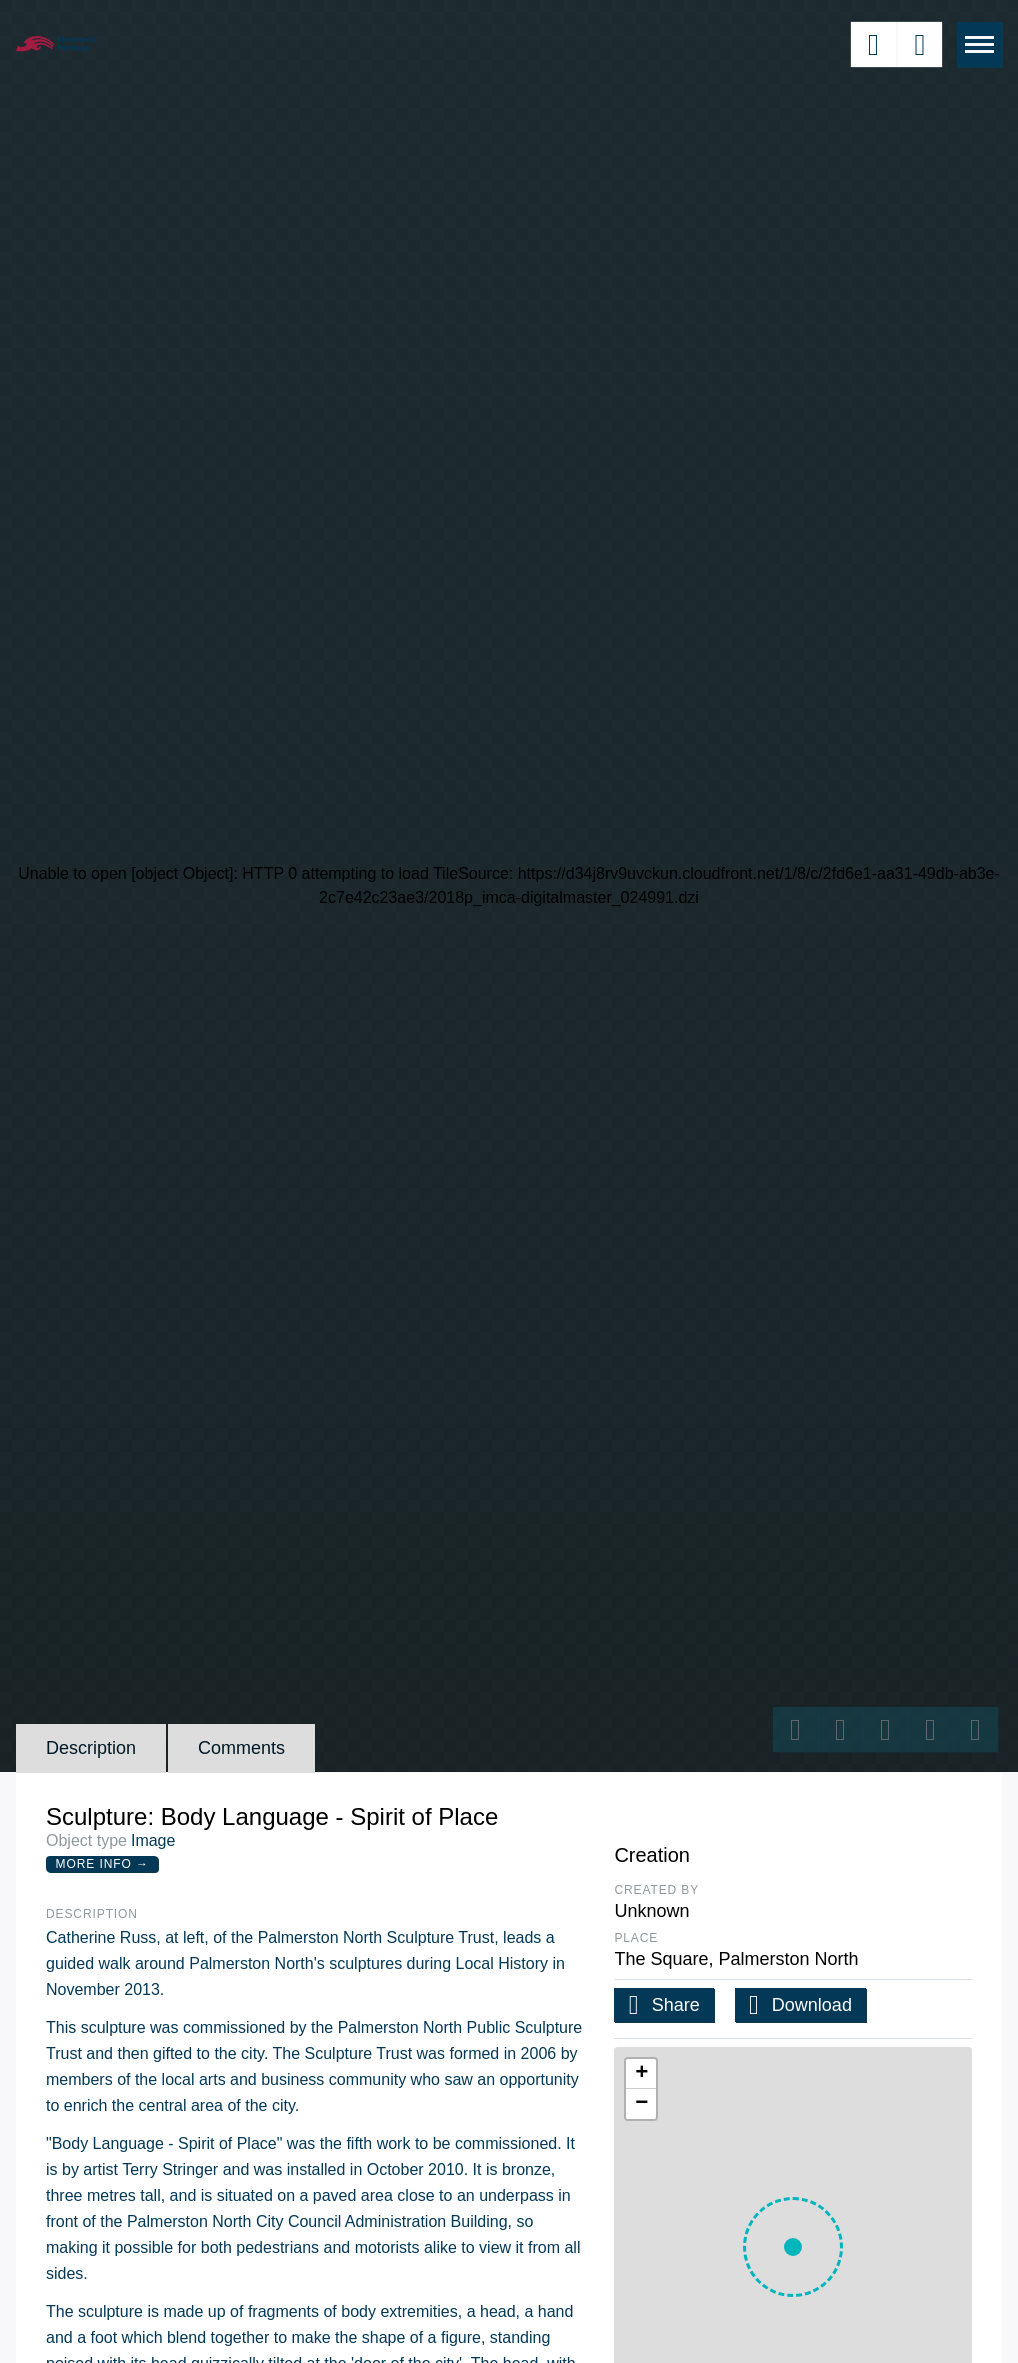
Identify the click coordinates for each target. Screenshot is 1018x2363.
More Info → (102, 1864)
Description (91, 1748)
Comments (241, 1748)
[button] (793, 2247)
